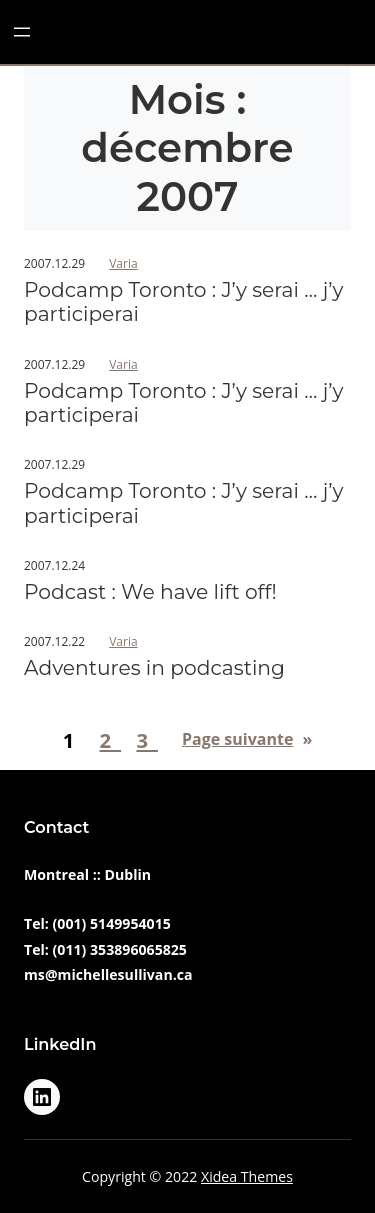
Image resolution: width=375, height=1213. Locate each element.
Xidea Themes (247, 1176)
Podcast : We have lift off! (150, 592)
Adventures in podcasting (154, 668)
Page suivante (247, 739)
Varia (123, 263)
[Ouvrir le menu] (22, 32)
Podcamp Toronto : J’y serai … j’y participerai (184, 302)
